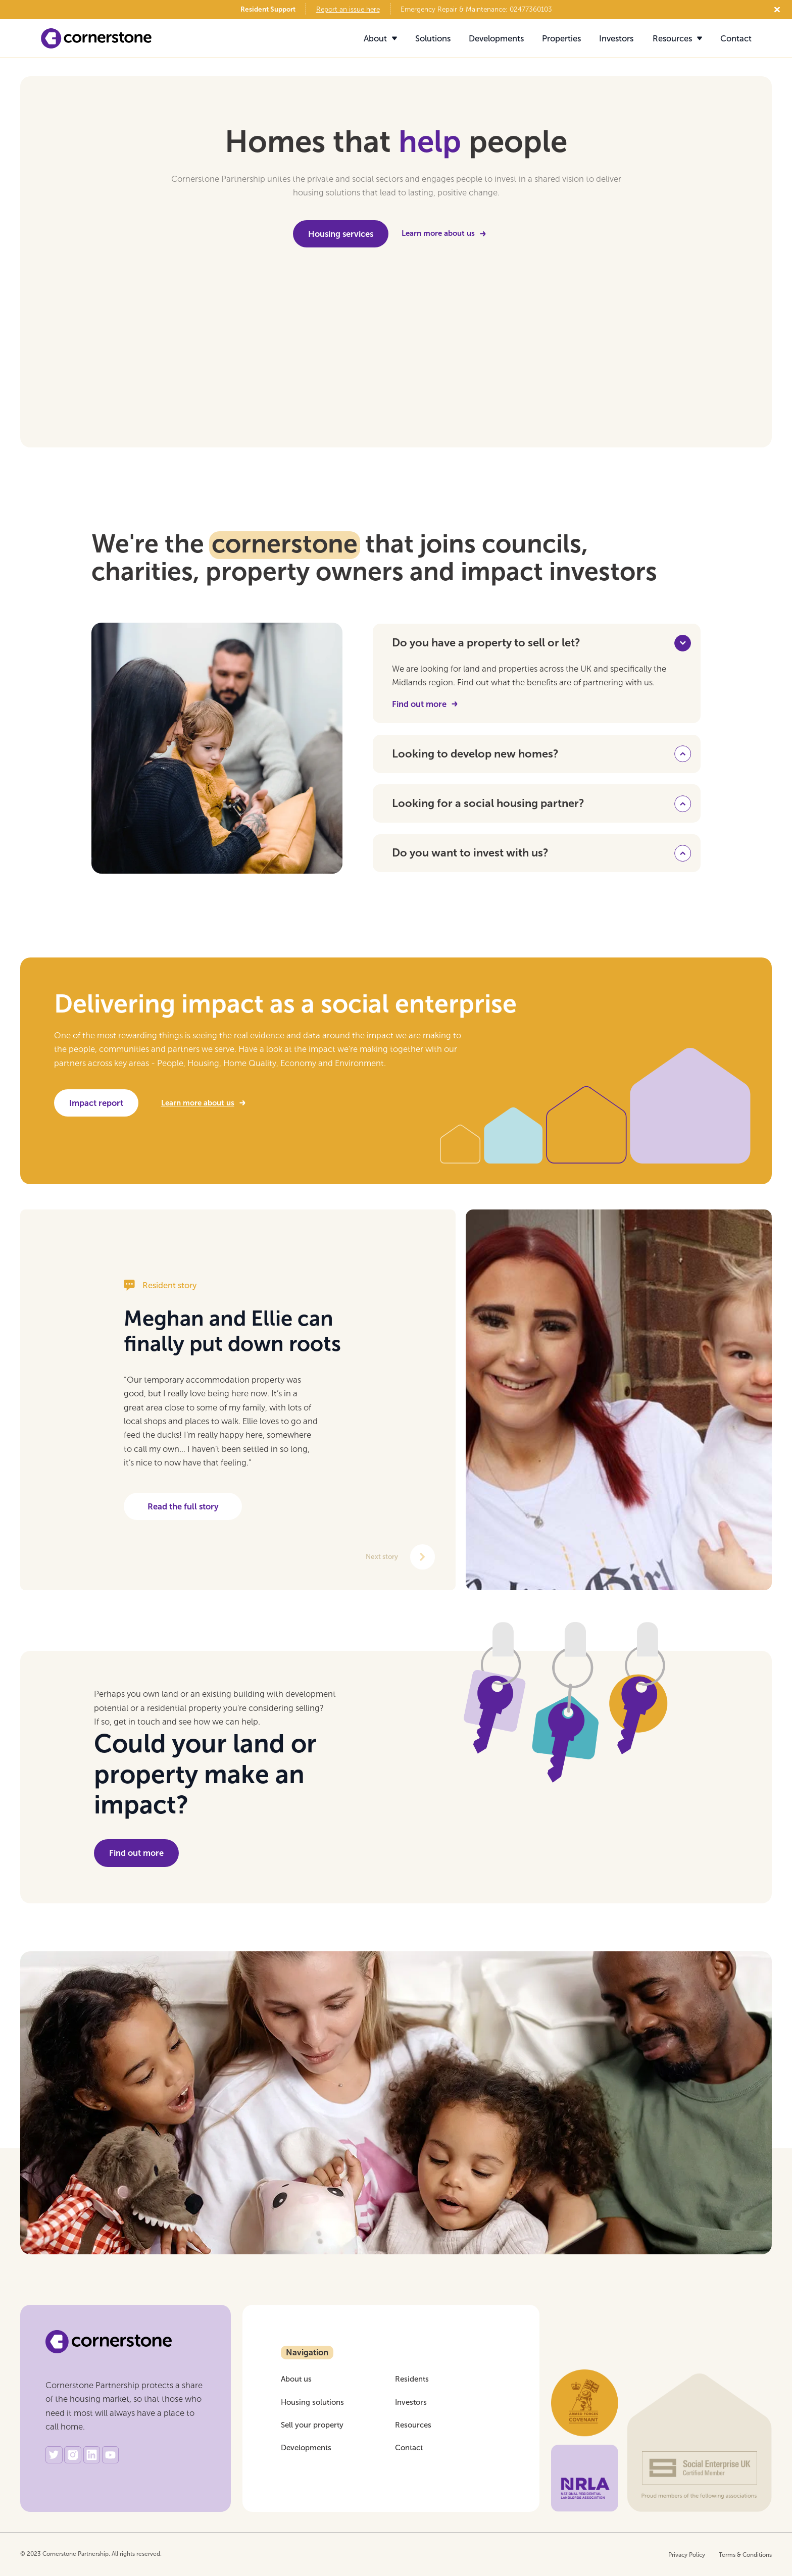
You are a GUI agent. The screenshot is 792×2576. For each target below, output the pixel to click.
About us (296, 2379)
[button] (375, 38)
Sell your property (312, 2425)
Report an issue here (348, 9)
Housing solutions (312, 2402)
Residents (412, 2379)
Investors (616, 38)
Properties (561, 38)
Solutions (433, 38)
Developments (496, 38)
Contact (736, 38)
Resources (413, 2425)
